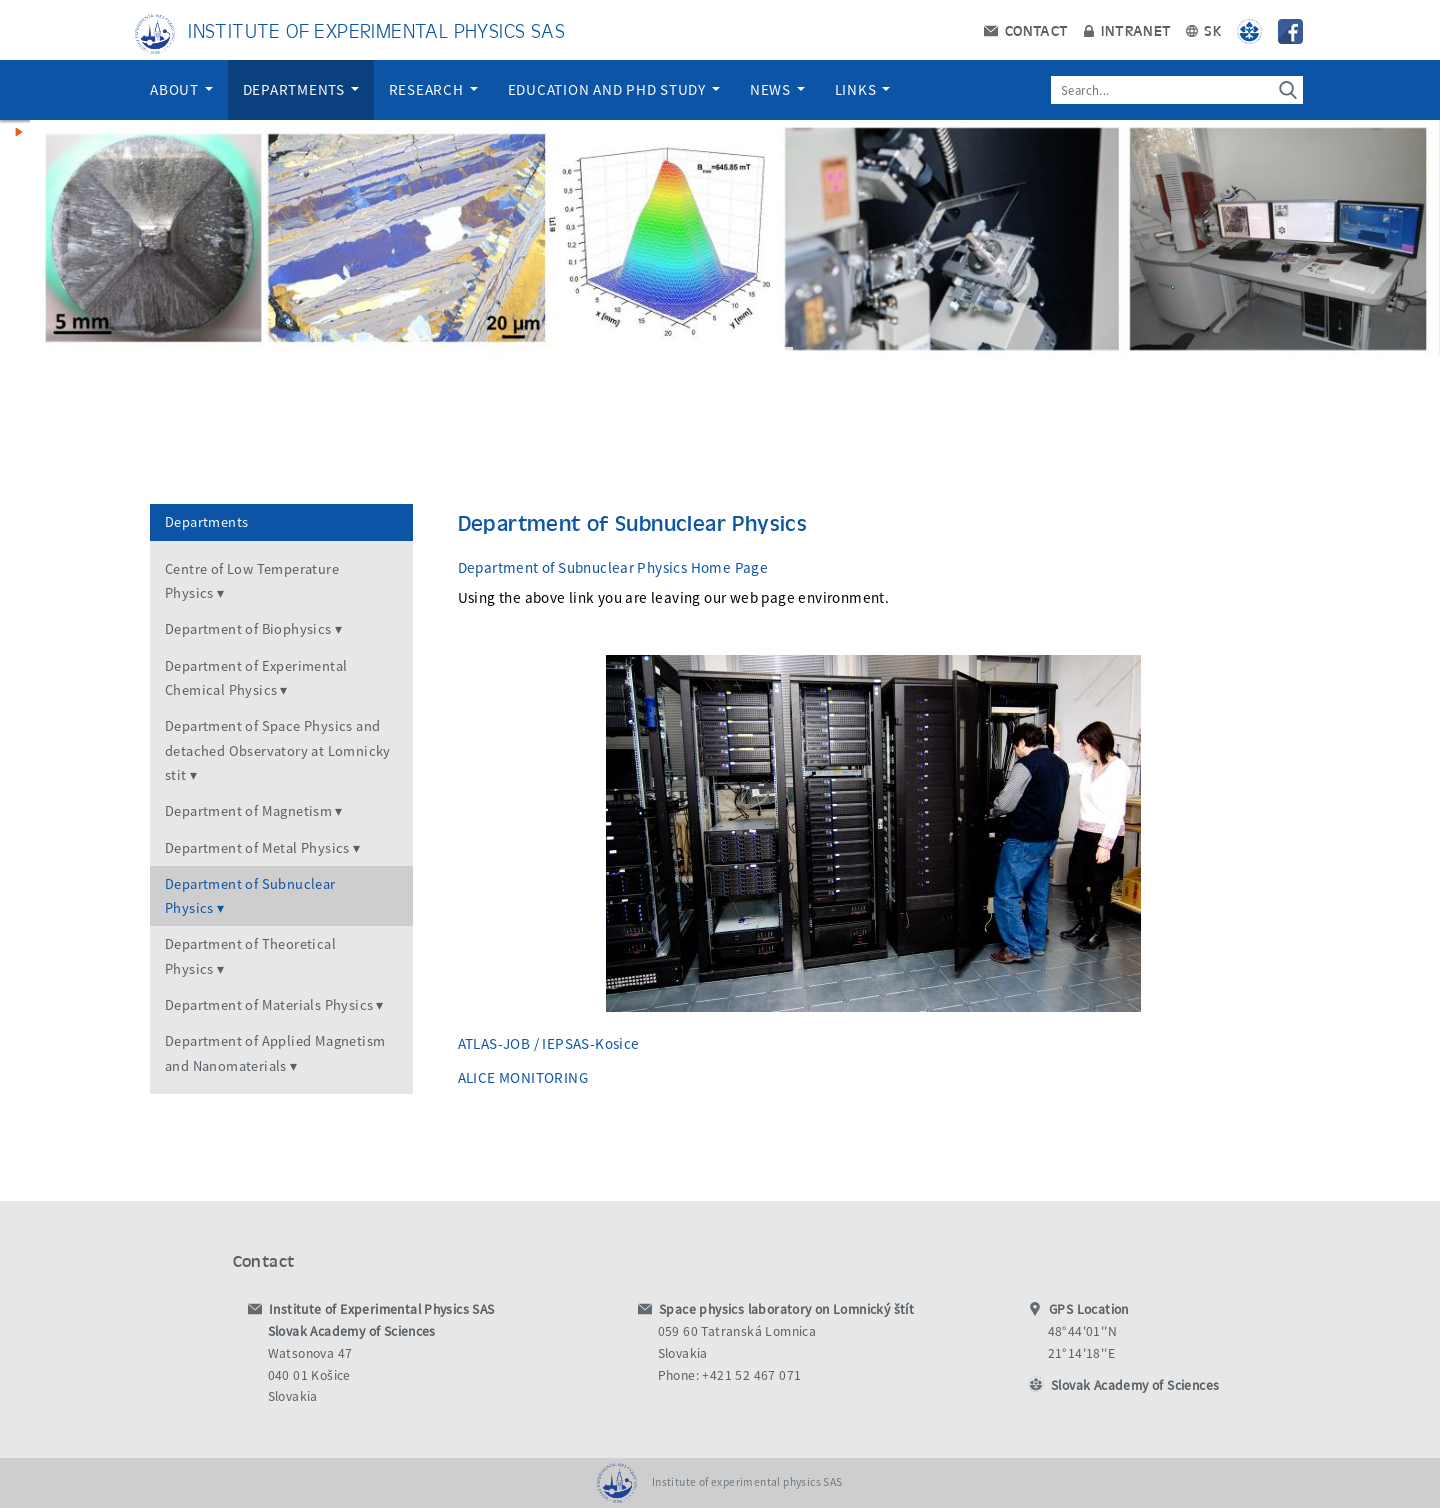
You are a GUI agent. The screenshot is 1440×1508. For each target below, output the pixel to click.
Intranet (1127, 30)
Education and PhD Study (614, 89)
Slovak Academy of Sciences (1135, 1385)
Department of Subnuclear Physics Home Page (613, 567)
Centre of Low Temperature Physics (252, 581)
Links (863, 89)
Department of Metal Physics (257, 848)
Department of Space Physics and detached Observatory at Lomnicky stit (278, 750)
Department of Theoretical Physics (250, 956)
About (181, 89)
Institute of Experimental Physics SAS (376, 29)
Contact (1026, 30)
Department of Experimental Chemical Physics (256, 678)
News (777, 89)
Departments (301, 89)
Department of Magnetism (248, 811)
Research (433, 89)
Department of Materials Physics (269, 1005)
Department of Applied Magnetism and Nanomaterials (275, 1053)
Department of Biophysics (248, 629)
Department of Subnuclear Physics (250, 896)
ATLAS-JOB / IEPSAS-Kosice (549, 1043)
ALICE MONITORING (523, 1077)
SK (1204, 30)
